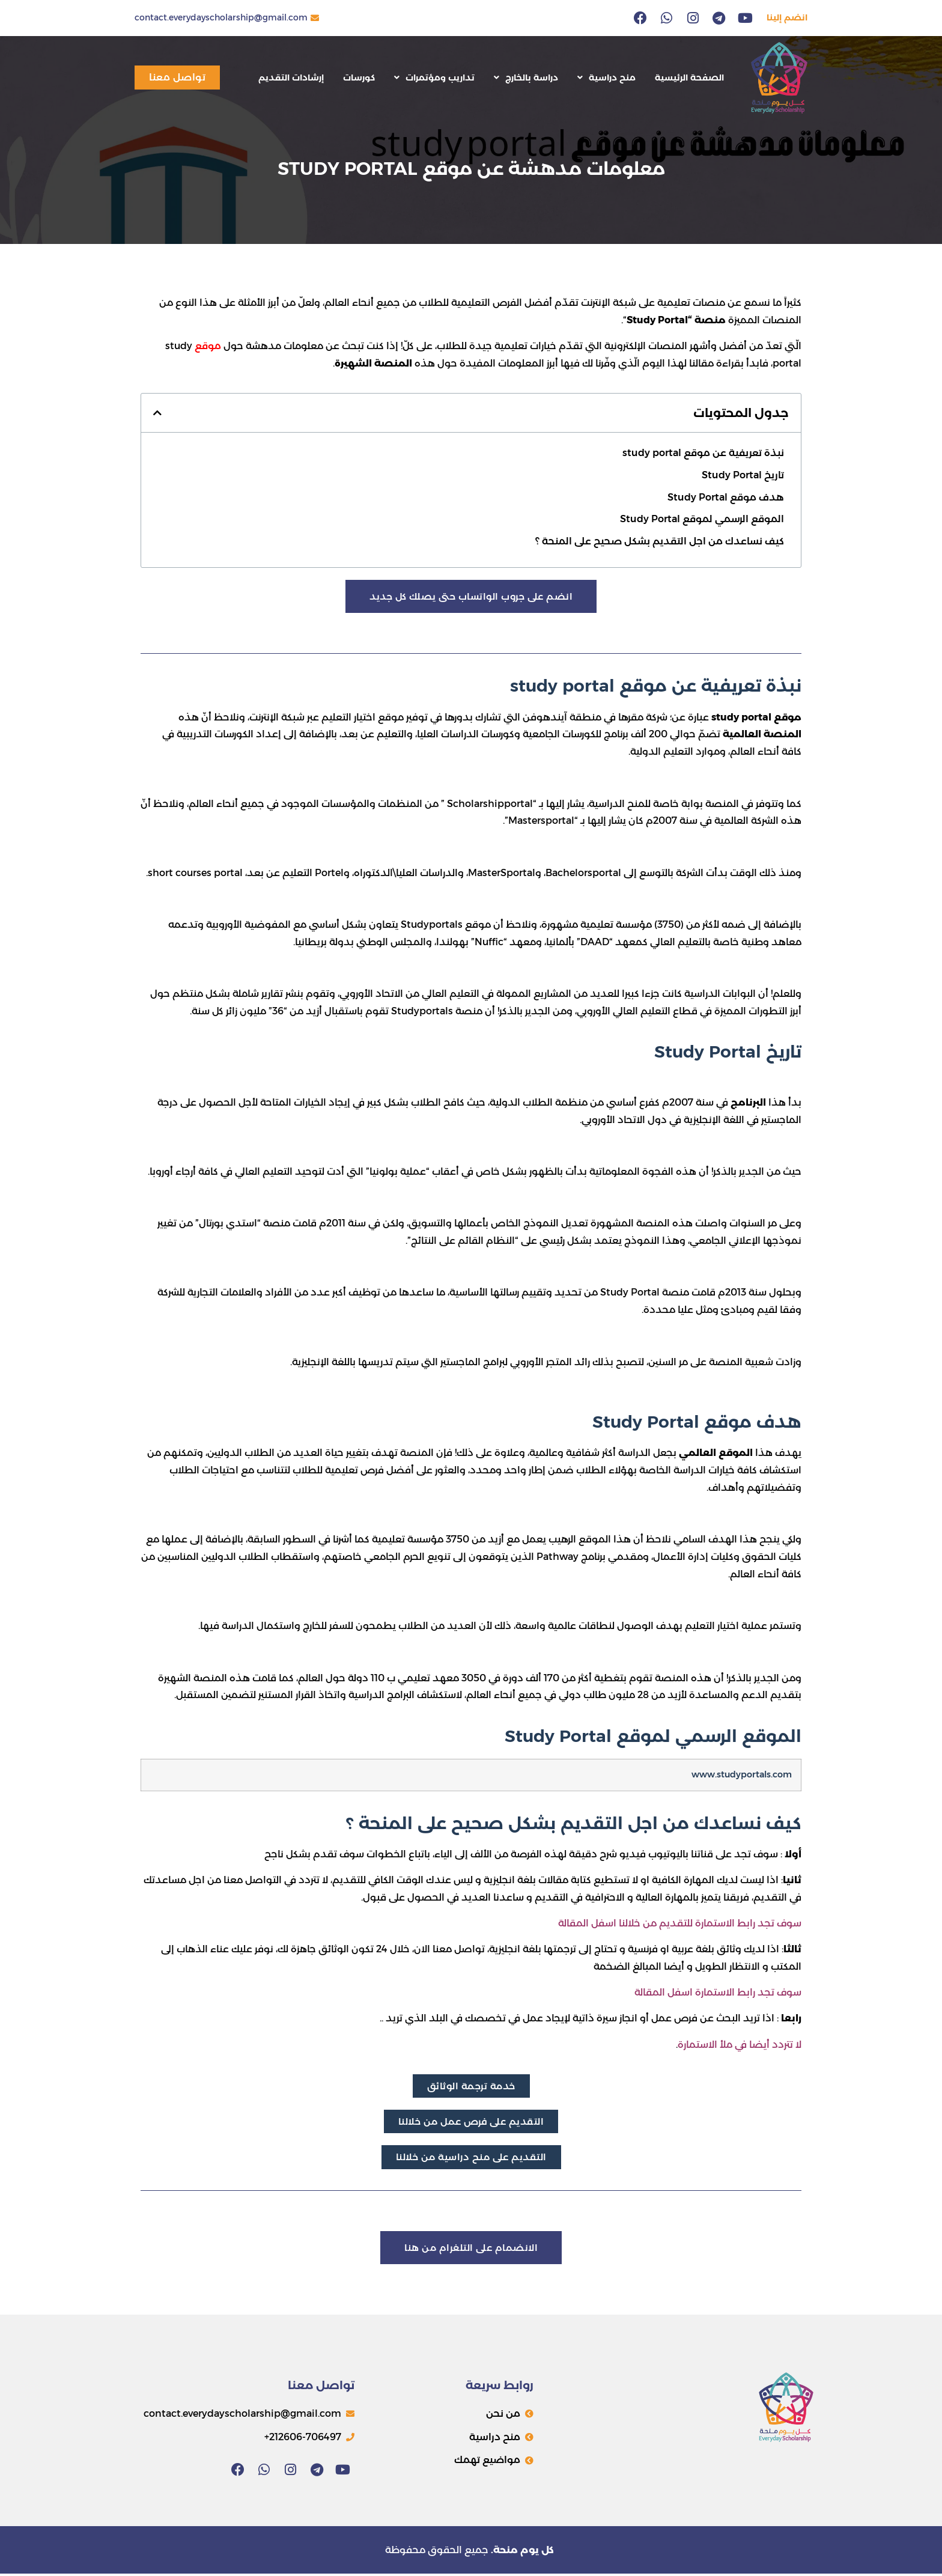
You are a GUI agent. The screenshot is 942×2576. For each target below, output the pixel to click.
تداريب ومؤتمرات (434, 77)
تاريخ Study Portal (743, 475)
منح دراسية (606, 77)
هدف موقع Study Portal (725, 497)
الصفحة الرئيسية (689, 77)
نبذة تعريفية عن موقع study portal (703, 452)
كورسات (359, 77)
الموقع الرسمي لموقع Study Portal (702, 519)
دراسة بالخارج (526, 77)
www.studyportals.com (741, 1775)
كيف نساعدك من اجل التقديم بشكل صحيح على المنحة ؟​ (659, 541)
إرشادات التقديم (291, 77)
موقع (208, 346)
